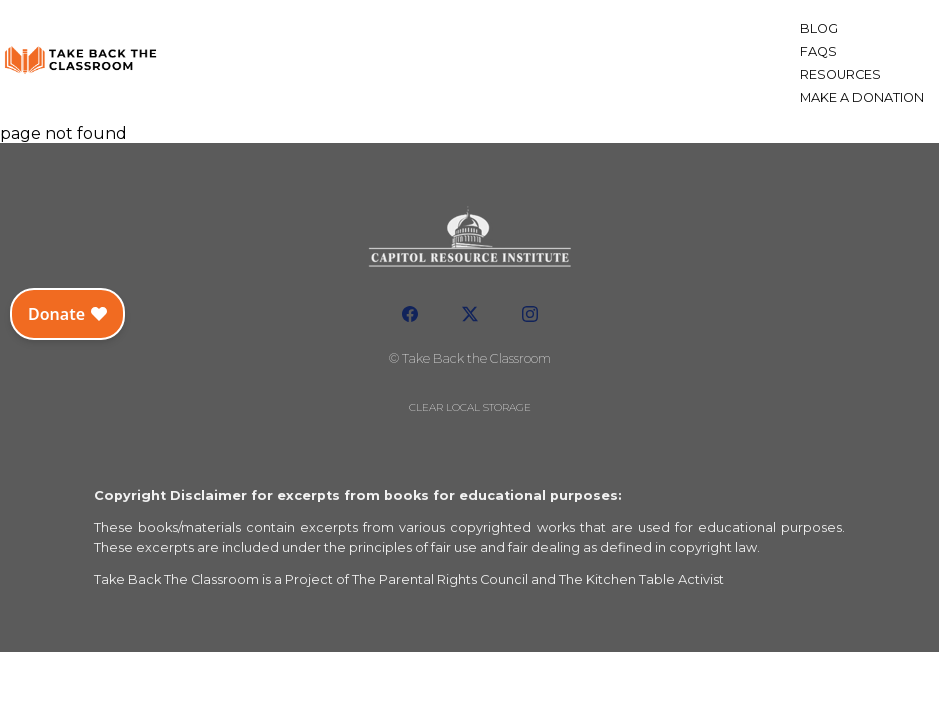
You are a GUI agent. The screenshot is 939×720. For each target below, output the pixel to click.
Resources (840, 74)
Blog (819, 28)
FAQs (818, 51)
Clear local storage (470, 407)
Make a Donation (862, 97)
